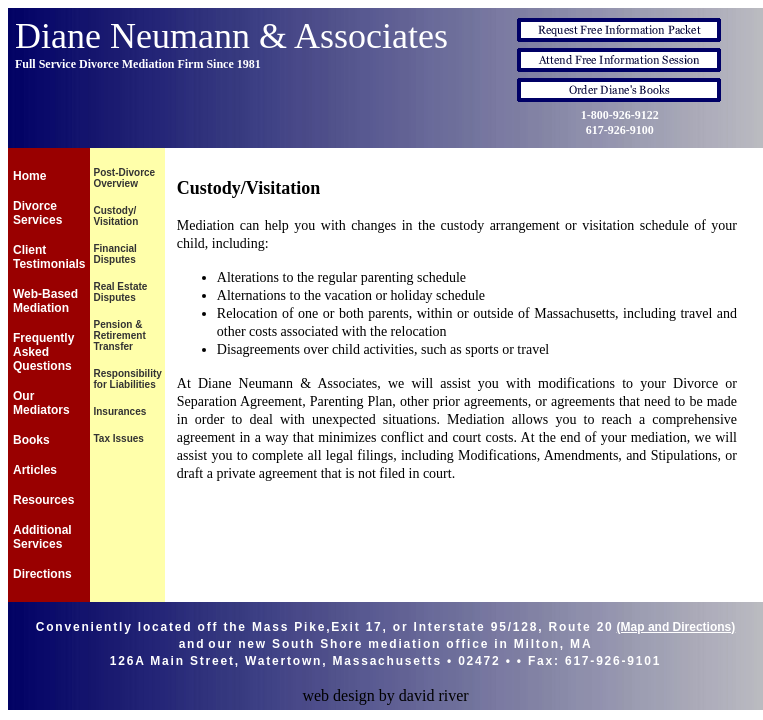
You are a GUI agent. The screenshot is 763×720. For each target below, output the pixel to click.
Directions (42, 574)
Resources (43, 500)
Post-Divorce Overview (124, 178)
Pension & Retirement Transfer (119, 335)
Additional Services (42, 537)
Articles (35, 470)
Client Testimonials (49, 257)
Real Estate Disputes (120, 292)
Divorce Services (37, 213)
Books (31, 440)
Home (29, 176)
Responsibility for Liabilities (127, 379)
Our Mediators (41, 403)
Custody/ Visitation (115, 216)
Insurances (119, 411)
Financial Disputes (114, 254)
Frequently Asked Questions (43, 352)
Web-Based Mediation (45, 301)
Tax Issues (118, 438)
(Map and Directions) (676, 627)
